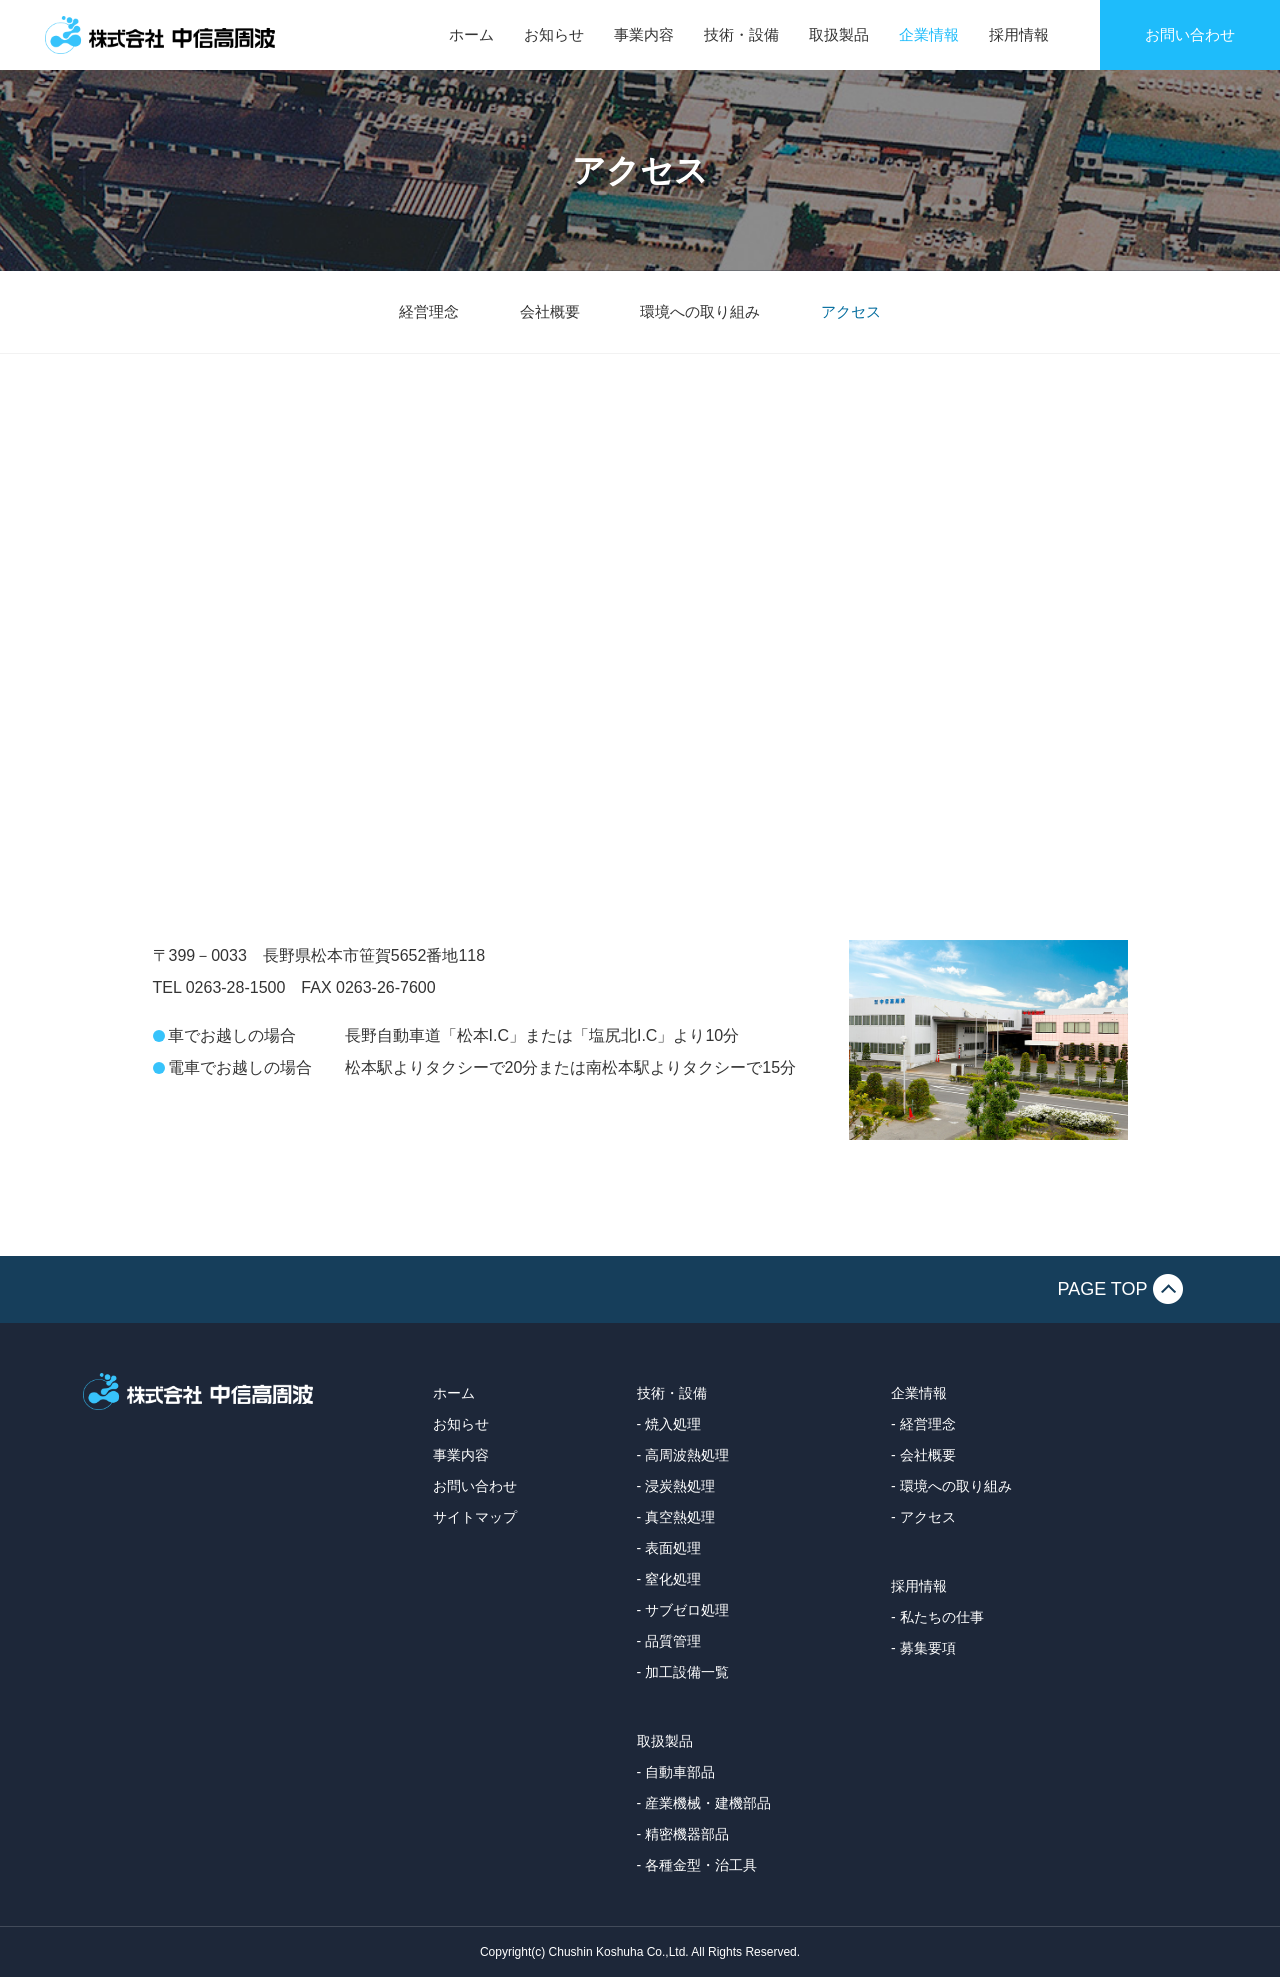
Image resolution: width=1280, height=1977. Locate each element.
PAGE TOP (1103, 1289)
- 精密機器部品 (683, 1834)
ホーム (454, 1393)
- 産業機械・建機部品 (704, 1803)
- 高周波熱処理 (683, 1455)
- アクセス (923, 1517)
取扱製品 (665, 1741)
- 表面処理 (669, 1548)
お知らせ (461, 1424)
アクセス (851, 311)
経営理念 (429, 311)
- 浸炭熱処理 (676, 1486)
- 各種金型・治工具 (697, 1865)
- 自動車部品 (676, 1772)
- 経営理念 (923, 1424)
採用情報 (919, 1586)
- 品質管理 (669, 1641)
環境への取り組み (700, 311)
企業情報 (919, 1393)
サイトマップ (475, 1517)
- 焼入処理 (669, 1424)
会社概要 (550, 311)
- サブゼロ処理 (683, 1610)
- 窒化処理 (669, 1579)
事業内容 (461, 1455)
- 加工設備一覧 (683, 1672)
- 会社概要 (923, 1455)
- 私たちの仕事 (937, 1617)
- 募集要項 (923, 1648)
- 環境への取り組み (951, 1486)
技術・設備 (672, 1393)
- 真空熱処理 (676, 1517)
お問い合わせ (475, 1486)
